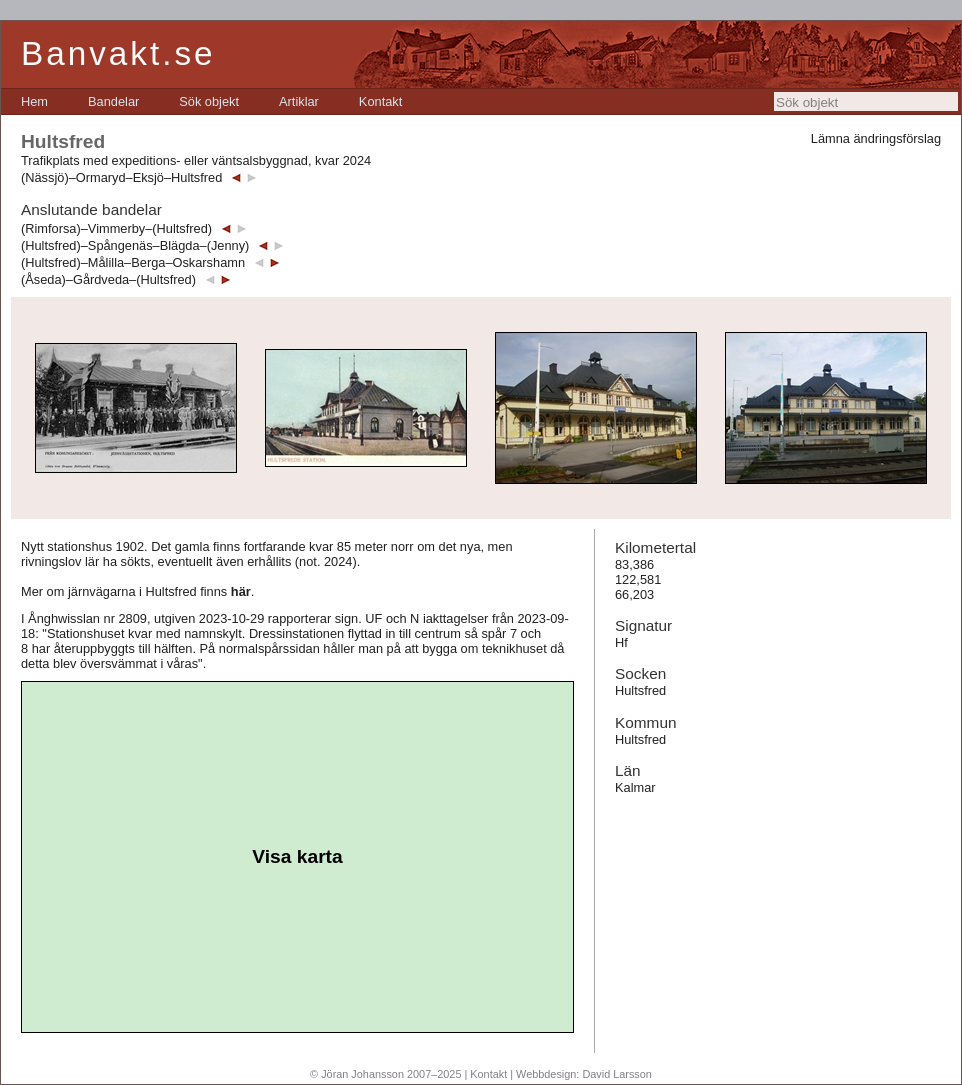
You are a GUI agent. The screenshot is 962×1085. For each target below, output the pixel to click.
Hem (34, 101)
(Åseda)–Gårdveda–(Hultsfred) (108, 279)
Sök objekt (209, 101)
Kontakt (380, 101)
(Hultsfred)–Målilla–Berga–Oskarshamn (133, 262)
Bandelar (113, 101)
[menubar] (211, 101)
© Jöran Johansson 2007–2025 (385, 1074)
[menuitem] (34, 101)
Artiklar (299, 101)
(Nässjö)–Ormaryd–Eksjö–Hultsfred (121, 177)
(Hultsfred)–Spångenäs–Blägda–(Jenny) (135, 245)
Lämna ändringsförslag (876, 138)
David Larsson (617, 1074)
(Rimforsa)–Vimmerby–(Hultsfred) (116, 228)
